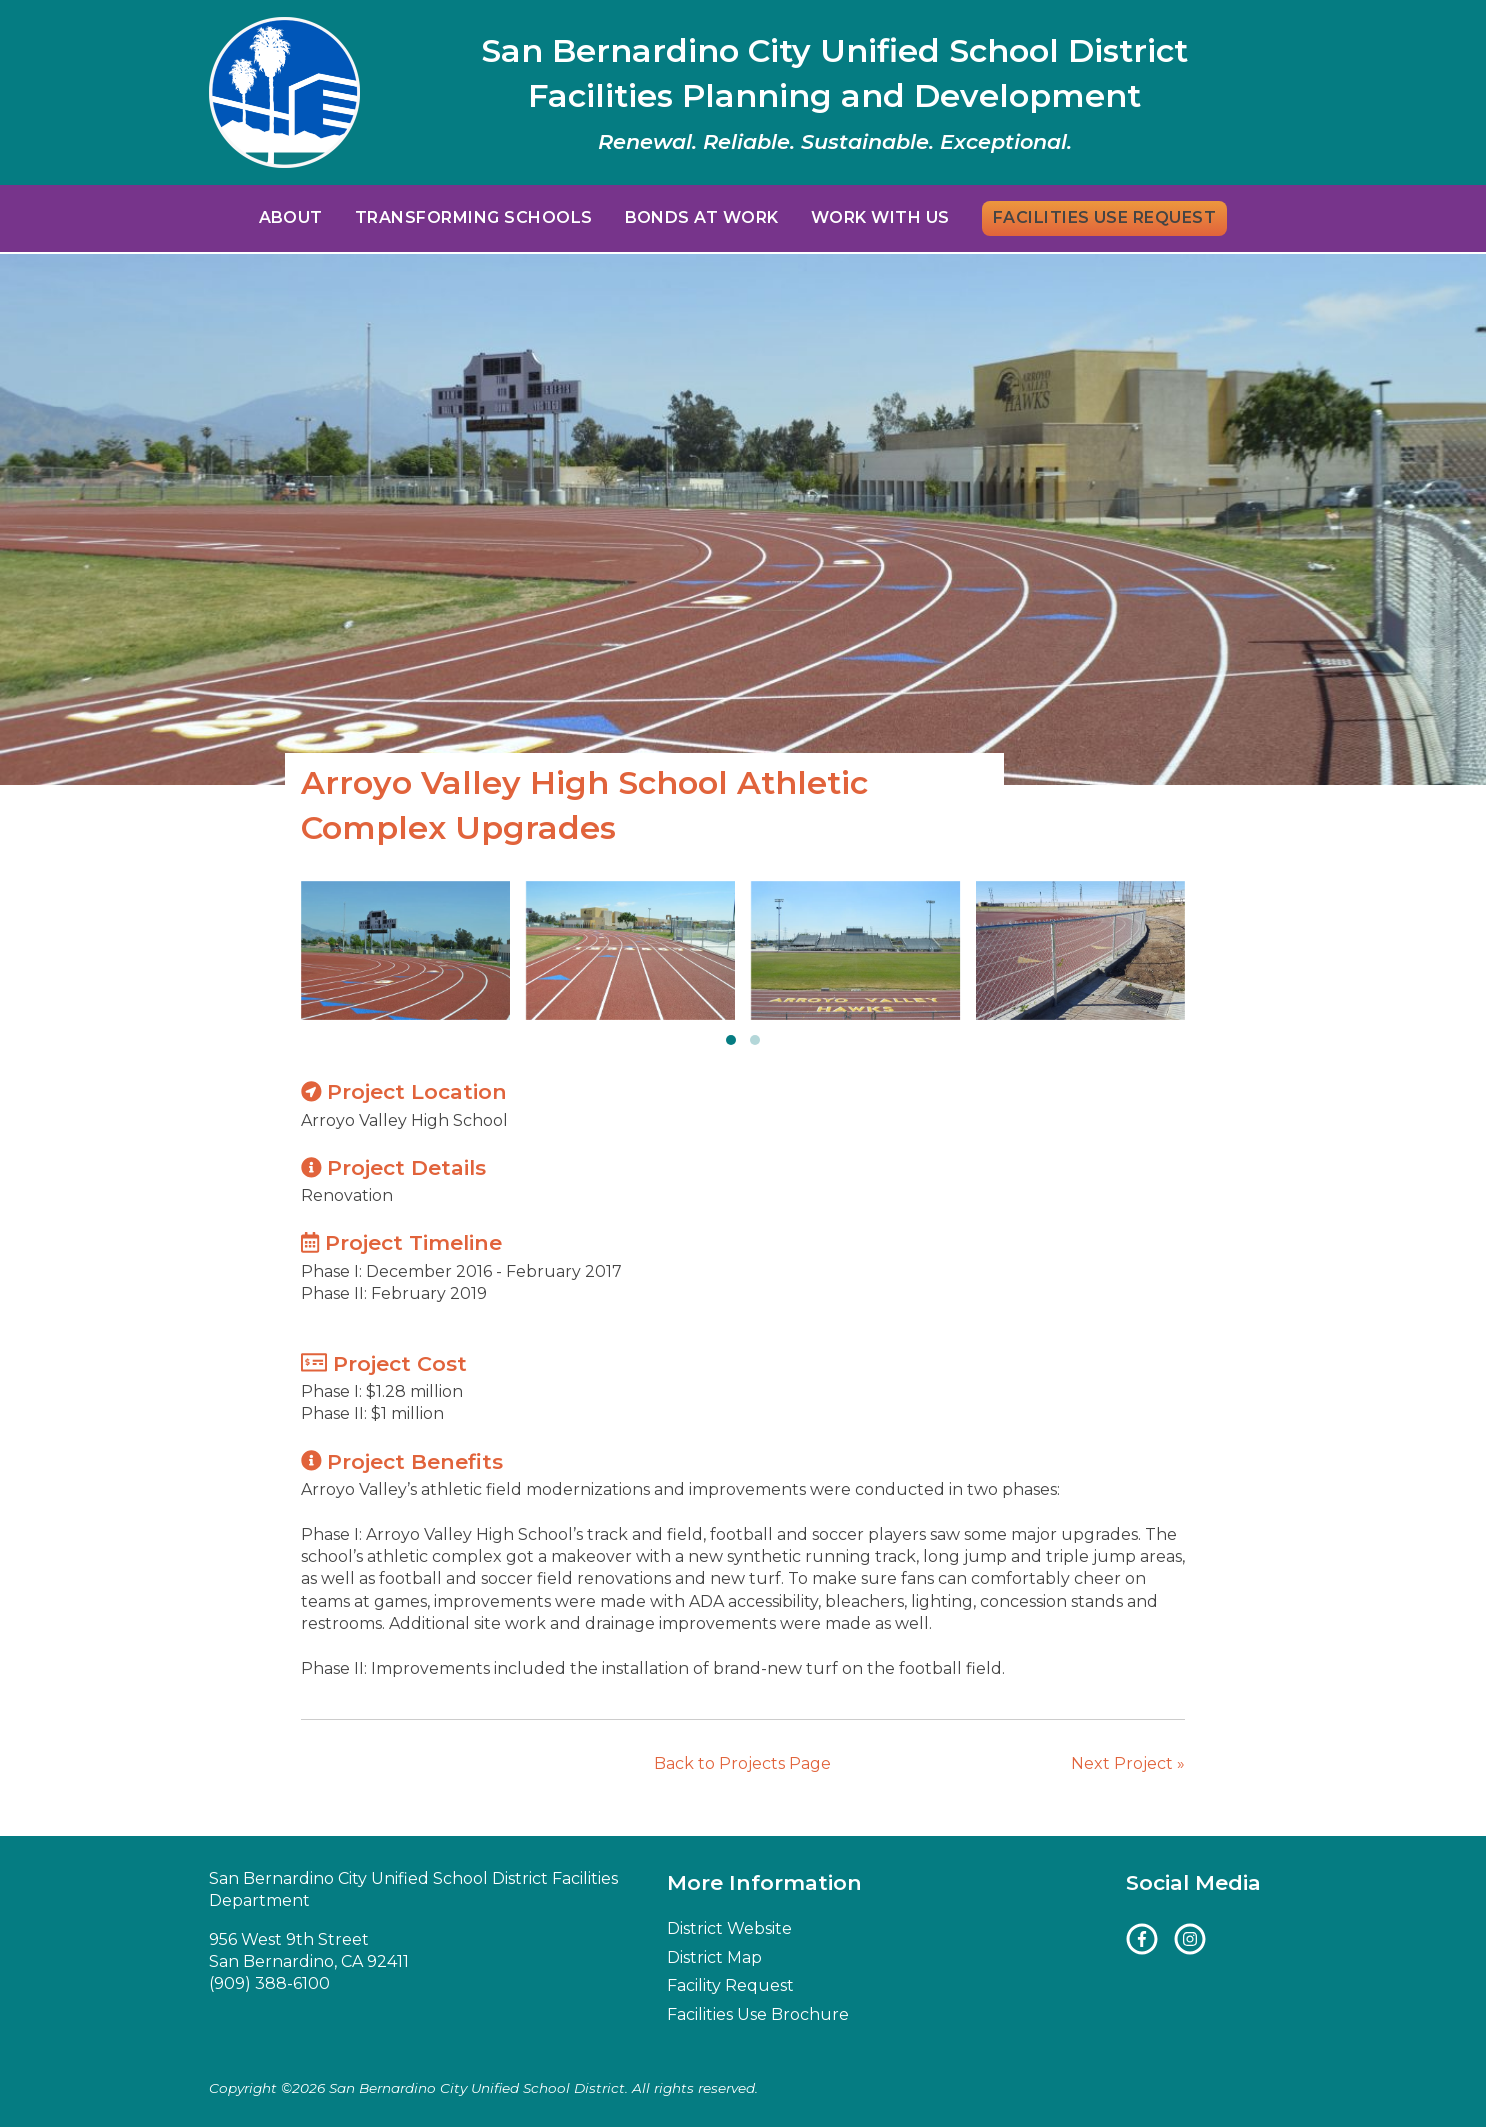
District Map (714, 1957)
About (291, 217)
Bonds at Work (702, 217)
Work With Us (880, 217)
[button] (731, 1040)
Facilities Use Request (1105, 217)
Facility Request (730, 1985)
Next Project (1128, 1763)
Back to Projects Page (742, 1763)
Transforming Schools (474, 217)
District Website (729, 1928)
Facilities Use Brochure (758, 2014)
